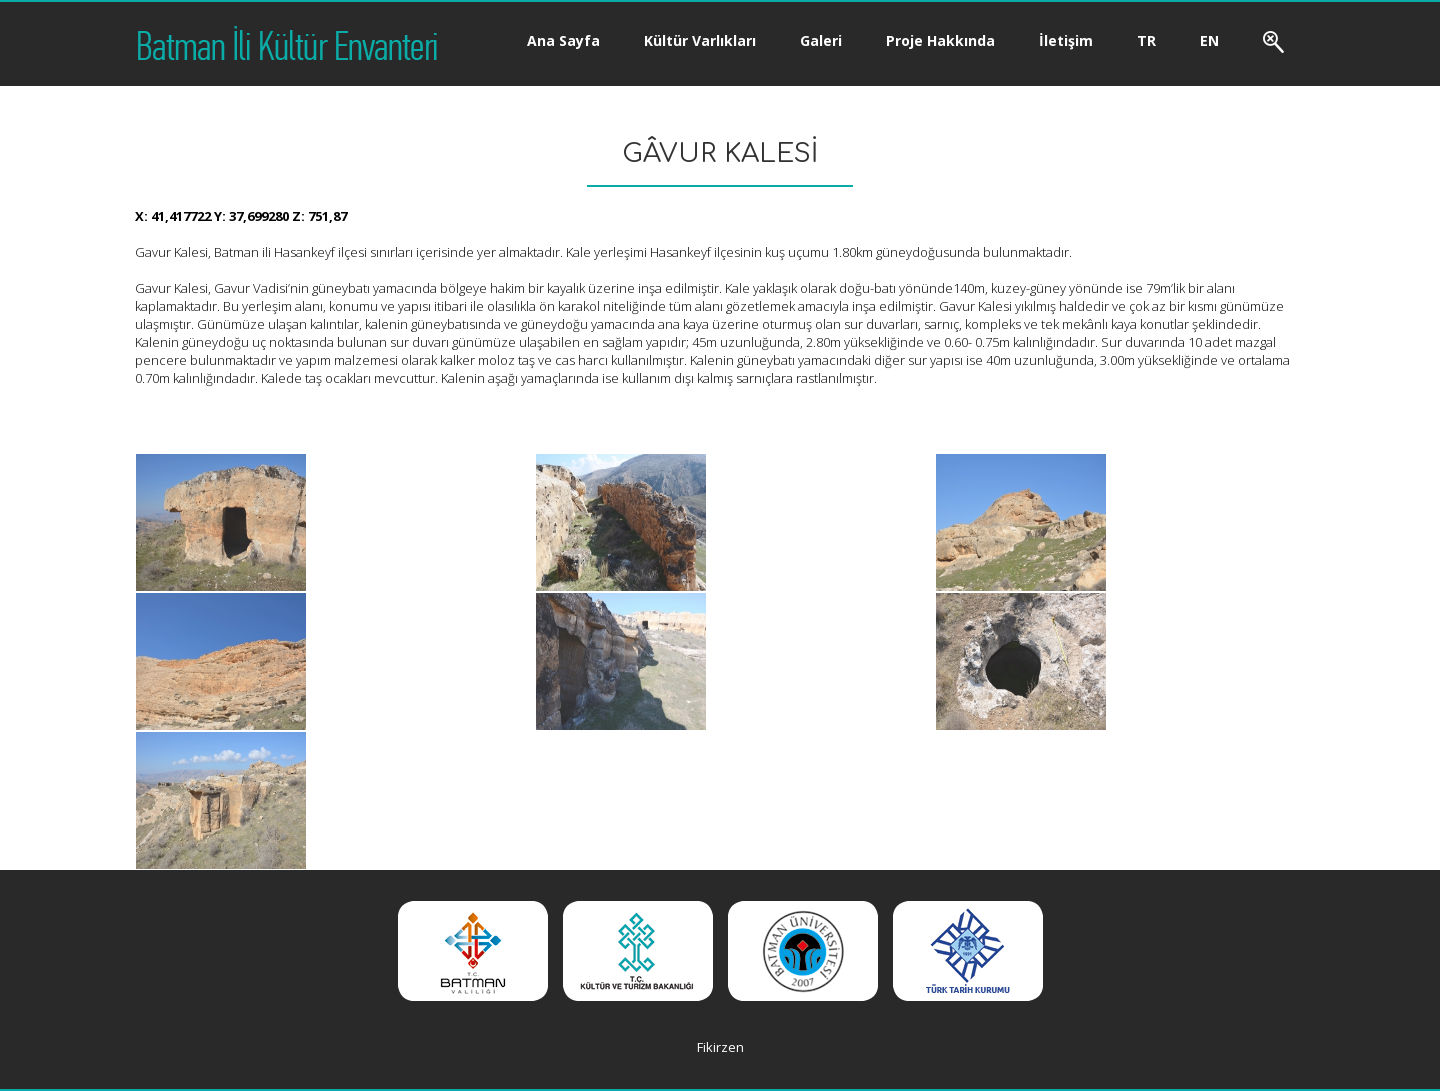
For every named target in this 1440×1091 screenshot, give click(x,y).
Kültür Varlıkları (700, 40)
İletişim (1066, 40)
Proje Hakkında (940, 40)
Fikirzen (720, 1047)
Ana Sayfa (563, 40)
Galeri (821, 40)
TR (1146, 40)
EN (1209, 40)
